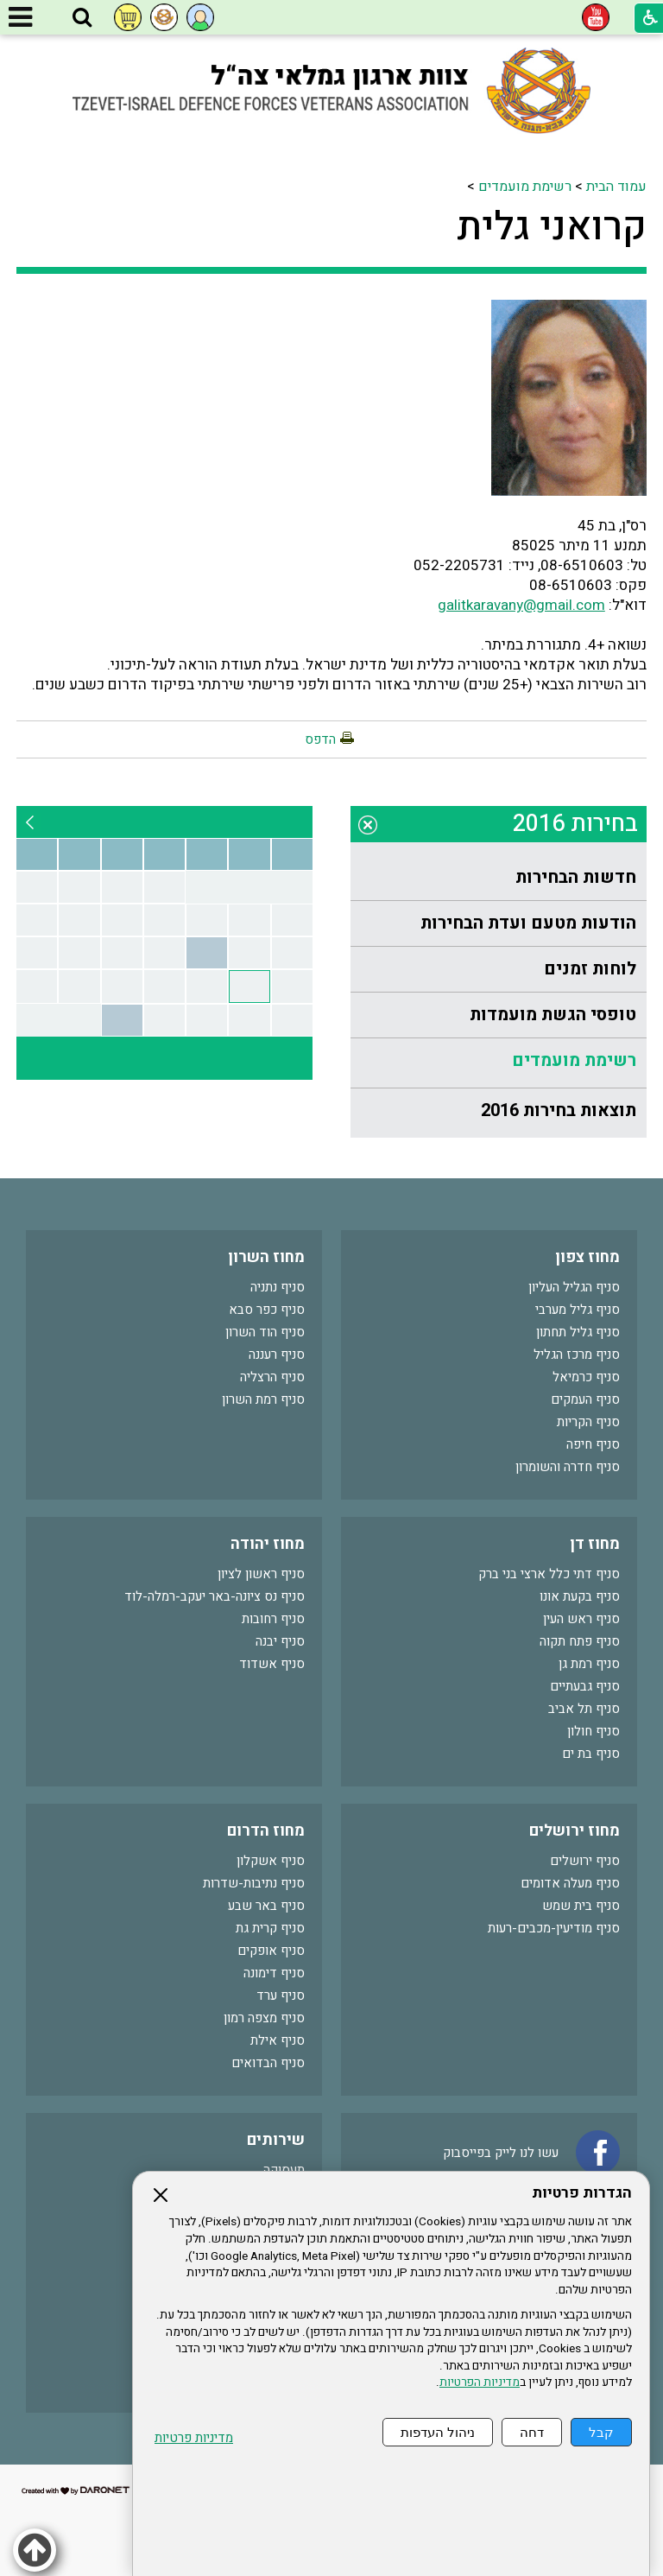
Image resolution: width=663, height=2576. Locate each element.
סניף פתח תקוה (580, 1641)
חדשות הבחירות (575, 877)
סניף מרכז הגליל (577, 1354)
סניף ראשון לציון (261, 1573)
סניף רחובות (273, 1618)
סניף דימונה (274, 1973)
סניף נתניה (277, 1287)
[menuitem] (498, 878)
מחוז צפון (587, 1257)
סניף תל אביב (584, 1708)
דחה (532, 2432)
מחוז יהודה (267, 1544)
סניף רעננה (277, 1354)
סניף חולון (593, 1731)
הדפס (320, 739)
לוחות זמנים (590, 968)
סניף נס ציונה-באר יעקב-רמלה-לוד (214, 1596)
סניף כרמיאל (586, 1376)
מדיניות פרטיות (194, 2438)
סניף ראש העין (581, 1618)
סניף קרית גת (270, 1928)
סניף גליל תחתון (578, 1332)
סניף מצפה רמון (264, 2017)
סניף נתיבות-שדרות (254, 1883)
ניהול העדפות (438, 2432)
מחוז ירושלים (574, 1831)
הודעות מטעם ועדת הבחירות (528, 923)
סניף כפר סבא (267, 1309)
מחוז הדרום (266, 1831)
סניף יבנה (280, 1641)
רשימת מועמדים (524, 186)
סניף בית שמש (581, 1905)
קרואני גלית (552, 227)
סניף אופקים (271, 1950)
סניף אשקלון (271, 1860)
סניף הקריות (588, 1421)
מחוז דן (595, 1544)
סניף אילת (277, 2040)
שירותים (276, 2140)
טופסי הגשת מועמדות (553, 1014)
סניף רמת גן (589, 1663)
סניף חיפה (593, 1444)
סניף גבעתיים (585, 1686)
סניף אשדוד (272, 1663)
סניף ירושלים (585, 1860)
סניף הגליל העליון (574, 1287)
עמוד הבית (616, 186)
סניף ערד (280, 1995)
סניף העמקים (585, 1399)
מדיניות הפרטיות (479, 2382)
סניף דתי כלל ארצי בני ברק (549, 1573)
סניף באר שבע (266, 1905)
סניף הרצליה (272, 1376)
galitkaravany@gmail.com (521, 605)
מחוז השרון (266, 1257)
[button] (82, 18)
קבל (601, 2432)
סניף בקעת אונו (580, 1596)
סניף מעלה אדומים (570, 1883)
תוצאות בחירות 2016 (558, 1110)
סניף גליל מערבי (577, 1309)
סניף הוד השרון (265, 1332)
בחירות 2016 (575, 824)
